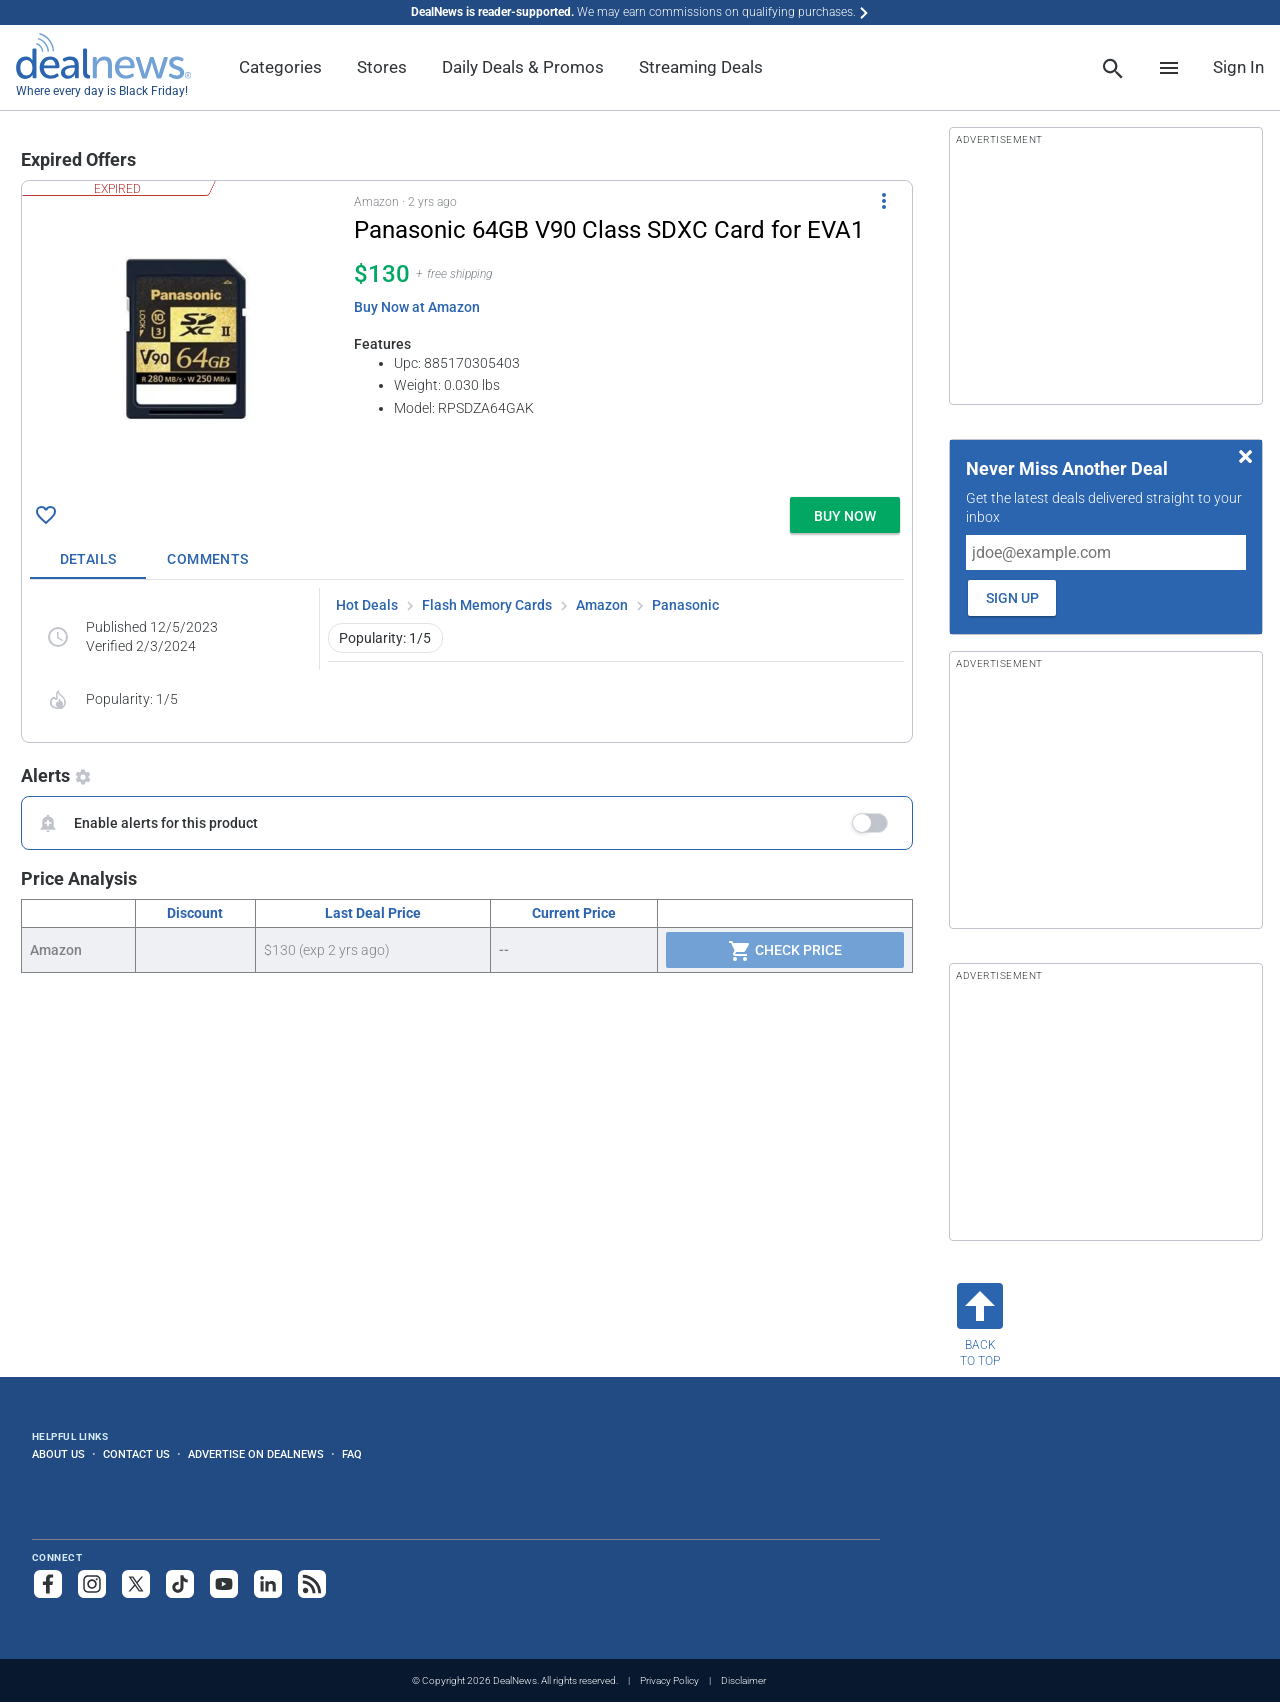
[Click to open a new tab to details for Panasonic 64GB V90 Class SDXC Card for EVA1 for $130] (188, 339)
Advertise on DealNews (256, 1454)
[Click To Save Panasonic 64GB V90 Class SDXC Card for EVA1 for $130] (46, 515)
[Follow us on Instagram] (92, 1584)
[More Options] (884, 201)
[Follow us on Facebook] (48, 1584)
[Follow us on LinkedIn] (268, 1584)
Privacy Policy (669, 1680)
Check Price (785, 951)
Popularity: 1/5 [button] (385, 638)
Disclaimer (743, 1680)
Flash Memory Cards (487, 605)
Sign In (1238, 67)
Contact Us (136, 1454)
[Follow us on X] (136, 1584)
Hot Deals (367, 605)
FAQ (352, 1454)
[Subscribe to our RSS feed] (312, 1584)
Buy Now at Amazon (417, 307)
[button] (467, 335)
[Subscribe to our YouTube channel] (224, 1584)
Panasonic (685, 605)
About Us (58, 1454)
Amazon (602, 605)
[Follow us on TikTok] (180, 1584)
